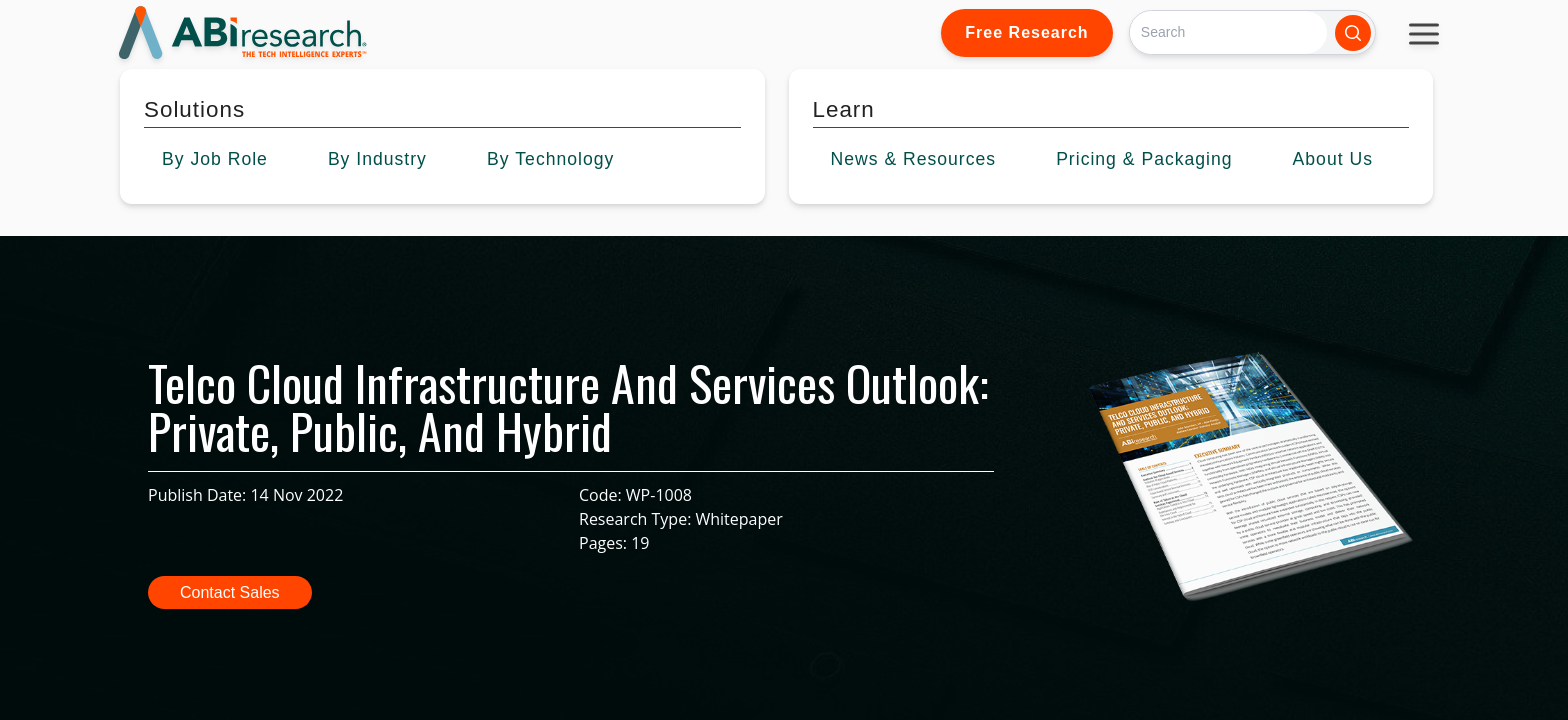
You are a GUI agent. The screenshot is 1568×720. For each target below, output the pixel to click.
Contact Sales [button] (230, 592)
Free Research (1026, 32)
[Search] (1228, 32)
